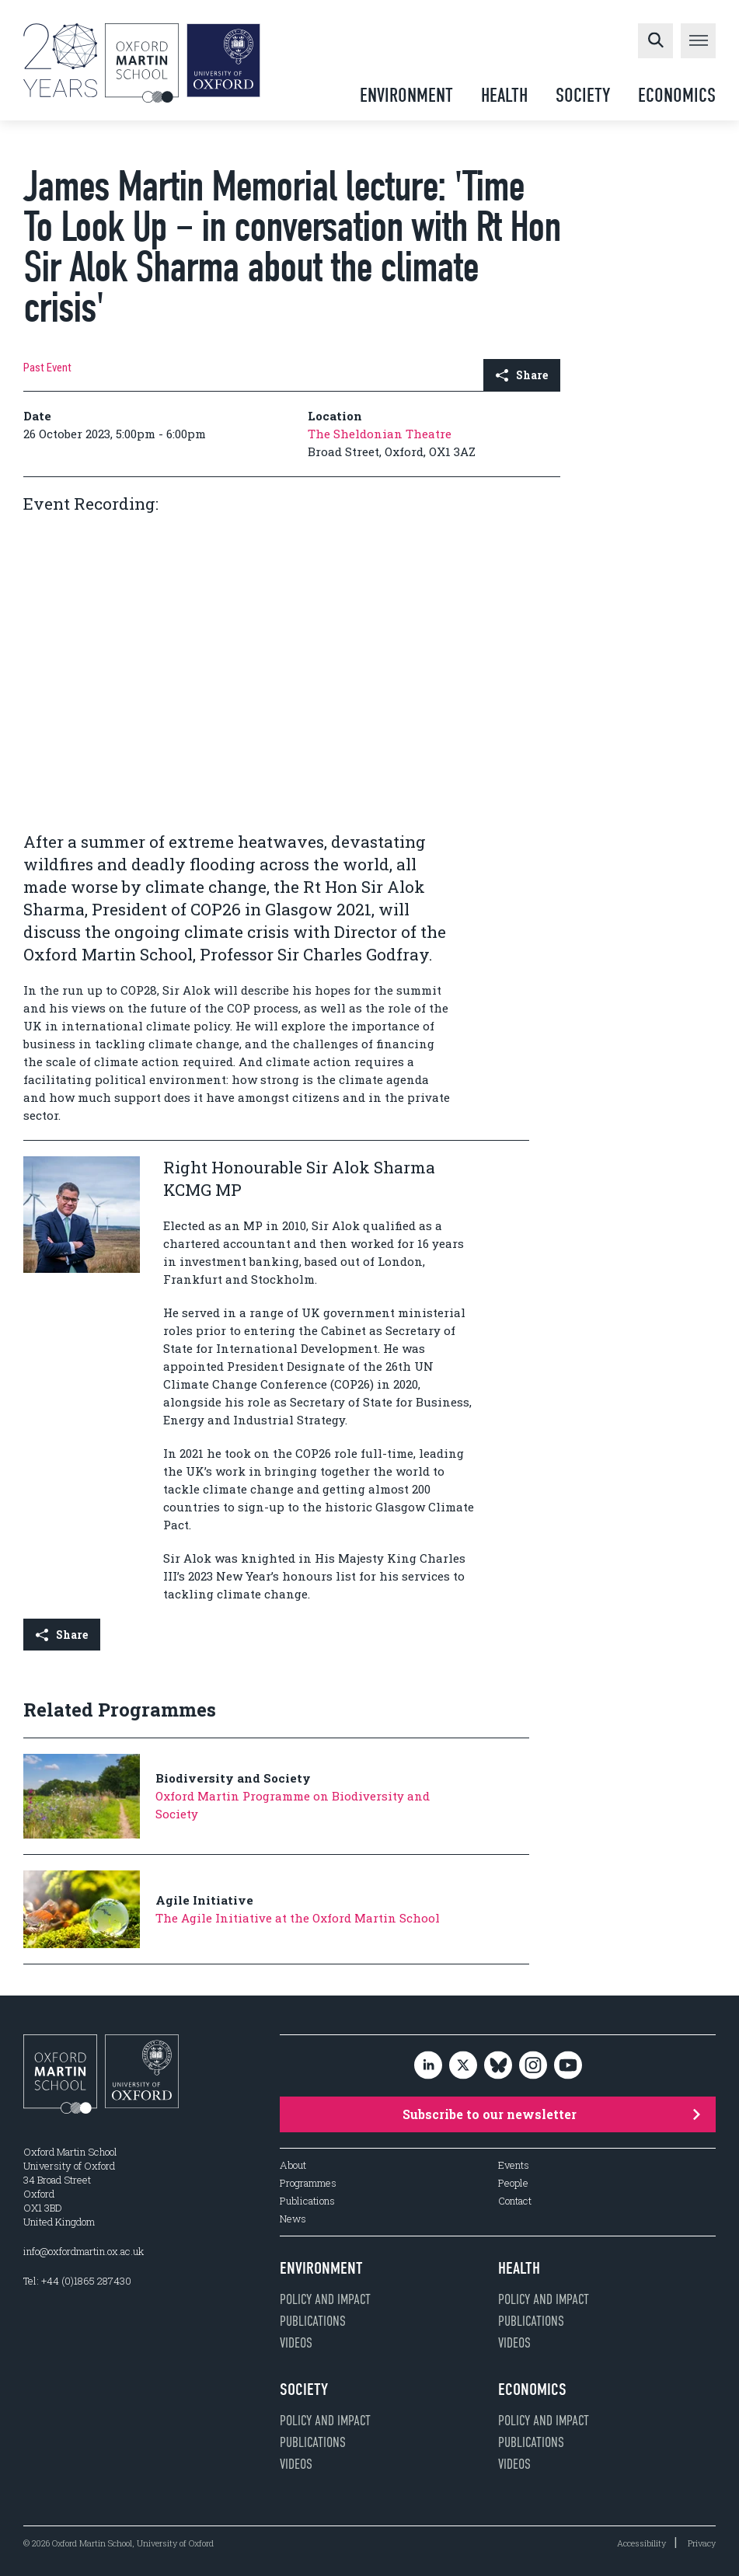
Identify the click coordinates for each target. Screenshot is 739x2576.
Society (583, 95)
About (293, 2165)
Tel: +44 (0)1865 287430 (77, 2281)
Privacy (702, 2543)
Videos (296, 2343)
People (513, 2183)
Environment (406, 95)
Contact (515, 2201)
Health (504, 95)
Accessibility (641, 2543)
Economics (677, 95)
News (293, 2219)
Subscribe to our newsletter (551, 2114)
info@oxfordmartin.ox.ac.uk (83, 2251)
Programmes (308, 2183)
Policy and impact (325, 2299)
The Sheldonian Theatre (379, 433)
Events (513, 2165)
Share (522, 375)
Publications (307, 2201)
